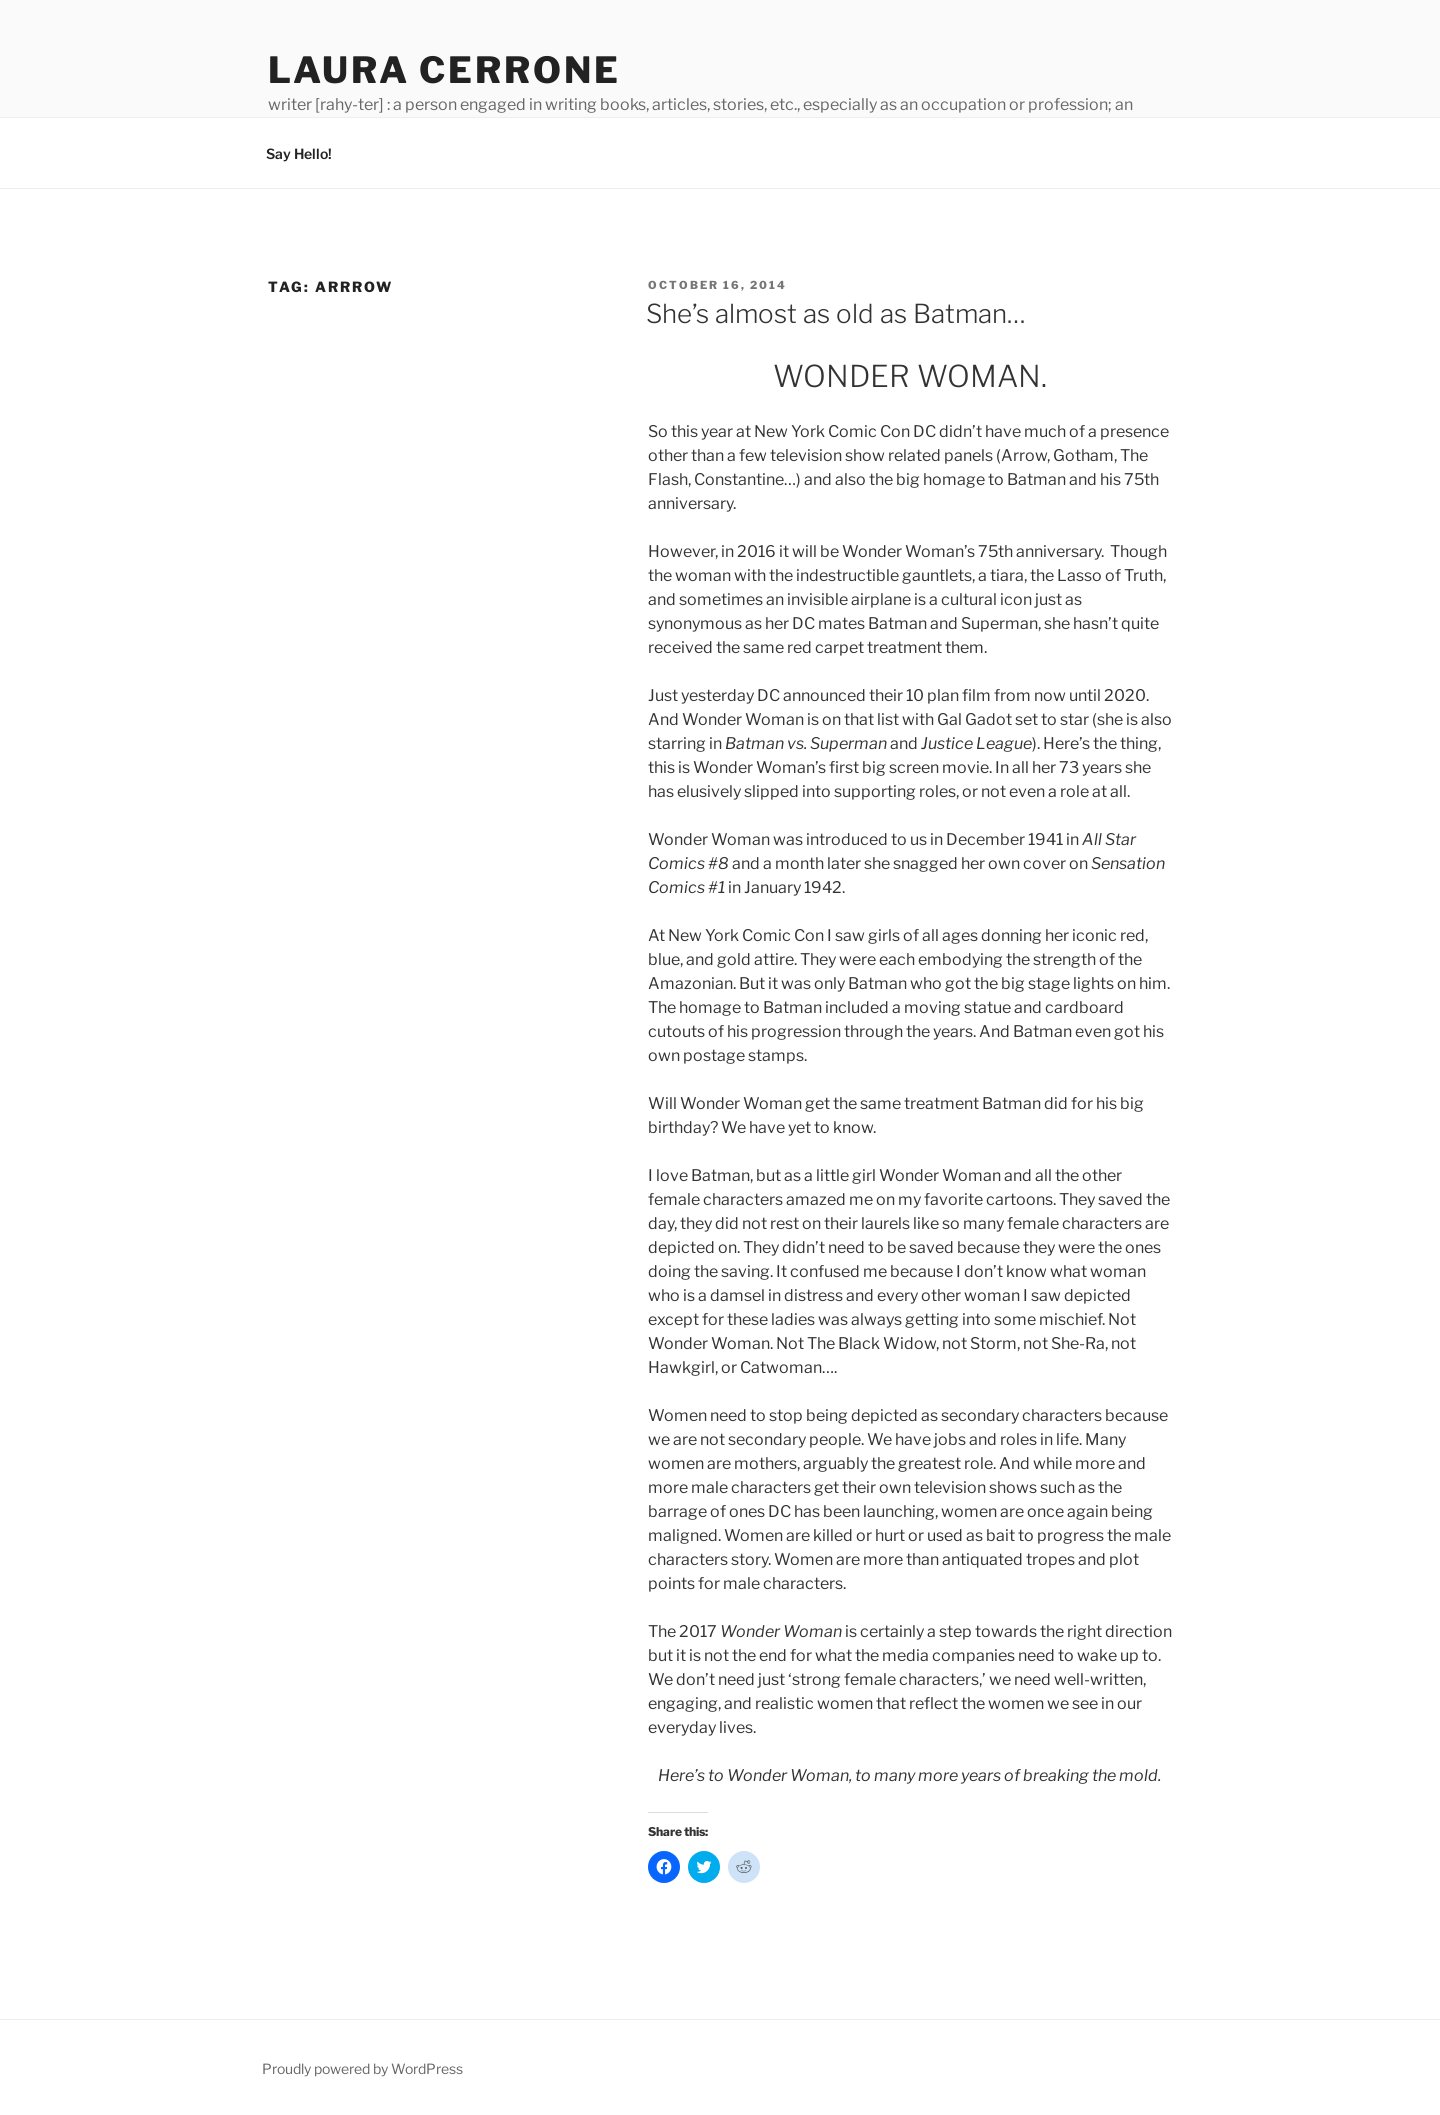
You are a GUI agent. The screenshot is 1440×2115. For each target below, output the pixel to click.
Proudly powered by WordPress (362, 2068)
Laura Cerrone (444, 70)
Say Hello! (299, 153)
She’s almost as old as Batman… (836, 313)
